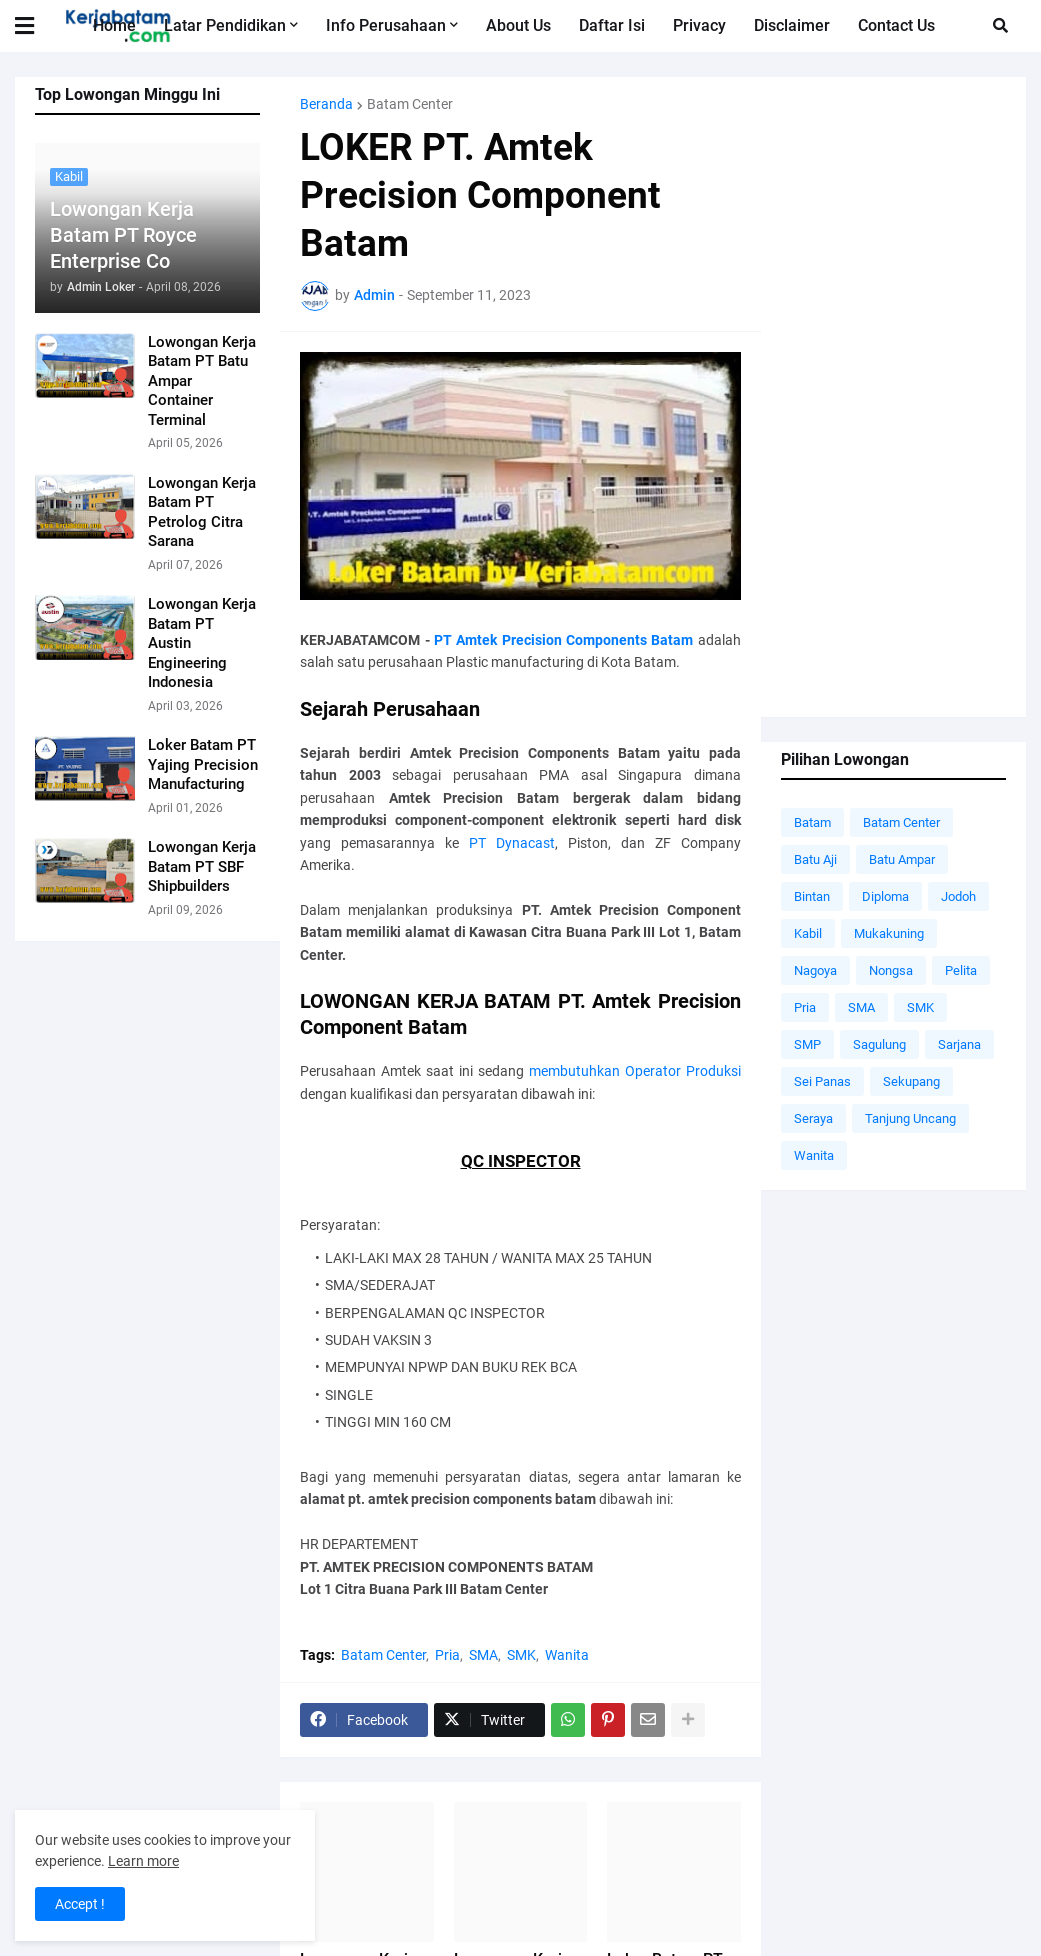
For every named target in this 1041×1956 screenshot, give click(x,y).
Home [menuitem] (114, 25)
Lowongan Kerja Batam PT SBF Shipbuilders (202, 866)
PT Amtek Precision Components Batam (564, 640)
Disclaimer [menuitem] (792, 25)
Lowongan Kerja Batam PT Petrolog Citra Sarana (202, 512)
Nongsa (891, 970)
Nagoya (815, 970)
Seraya (813, 1118)
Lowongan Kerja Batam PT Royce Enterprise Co (123, 235)
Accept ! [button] (80, 1904)
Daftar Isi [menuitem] (612, 25)
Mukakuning (889, 933)
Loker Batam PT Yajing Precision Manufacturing (203, 764)
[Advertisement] (893, 397)
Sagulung (879, 1044)
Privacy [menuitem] (699, 25)
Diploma (885, 896)
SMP (807, 1044)
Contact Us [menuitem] (896, 25)
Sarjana (959, 1044)
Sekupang (911, 1081)
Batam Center (410, 104)
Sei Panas (822, 1081)
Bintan (812, 896)
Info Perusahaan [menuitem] (386, 25)
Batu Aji (815, 859)
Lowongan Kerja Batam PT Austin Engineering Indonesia (202, 643)
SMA (483, 1655)
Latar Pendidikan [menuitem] (225, 25)
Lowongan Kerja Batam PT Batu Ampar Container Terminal (202, 381)
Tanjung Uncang (910, 1118)
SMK (521, 1655)
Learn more (143, 1861)
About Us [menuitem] (518, 25)
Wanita (567, 1655)
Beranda (326, 104)
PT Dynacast (512, 843)
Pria (447, 1655)
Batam (812, 822)
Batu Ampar (902, 859)
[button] (37, 26)
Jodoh (958, 896)
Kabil (808, 933)
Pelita (961, 970)
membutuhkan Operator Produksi (635, 1071)
